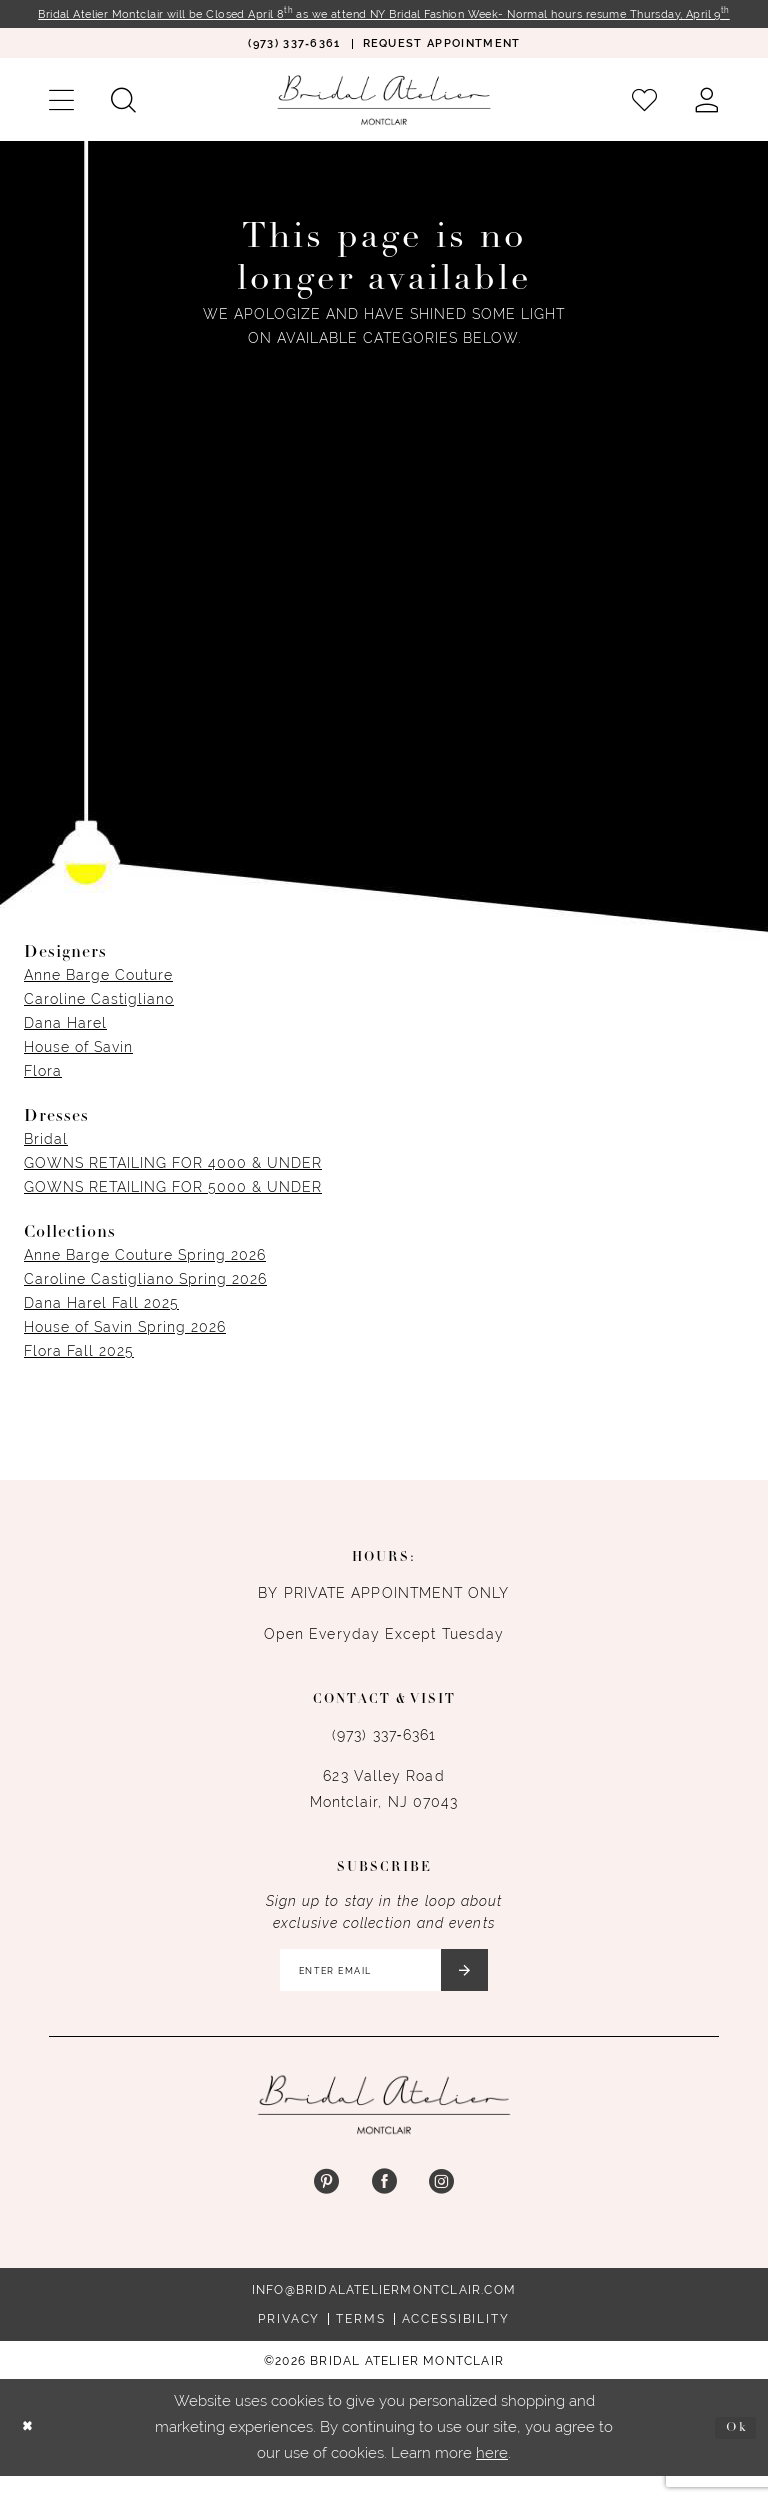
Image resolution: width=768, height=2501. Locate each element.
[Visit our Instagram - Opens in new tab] (441, 2207)
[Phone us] (293, 60)
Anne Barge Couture (98, 992)
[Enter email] (384, 1991)
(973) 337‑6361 (384, 1752)
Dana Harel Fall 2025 (101, 1320)
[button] (61, 117)
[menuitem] (293, 60)
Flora (43, 1088)
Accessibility (456, 2344)
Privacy (289, 2344)
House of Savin (78, 1064)
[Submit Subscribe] (479, 1991)
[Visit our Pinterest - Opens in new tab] (326, 2207)
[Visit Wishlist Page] (645, 117)
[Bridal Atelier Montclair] (384, 116)
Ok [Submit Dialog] (733, 2451)
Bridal (46, 1156)
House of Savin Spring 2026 (125, 1344)
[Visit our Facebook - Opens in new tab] (383, 2207)
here (492, 2477)
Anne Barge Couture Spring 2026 (145, 1272)
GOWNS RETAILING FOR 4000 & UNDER (173, 1180)
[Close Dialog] (31, 2452)
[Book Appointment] (442, 60)
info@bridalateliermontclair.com (384, 2315)
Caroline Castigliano (99, 1016)
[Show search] (123, 117)
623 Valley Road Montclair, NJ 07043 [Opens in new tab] (384, 1806)
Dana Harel (65, 1040)
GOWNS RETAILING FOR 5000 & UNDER (173, 1204)
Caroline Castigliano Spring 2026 (145, 1296)
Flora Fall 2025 (79, 1368)
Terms (360, 2344)
